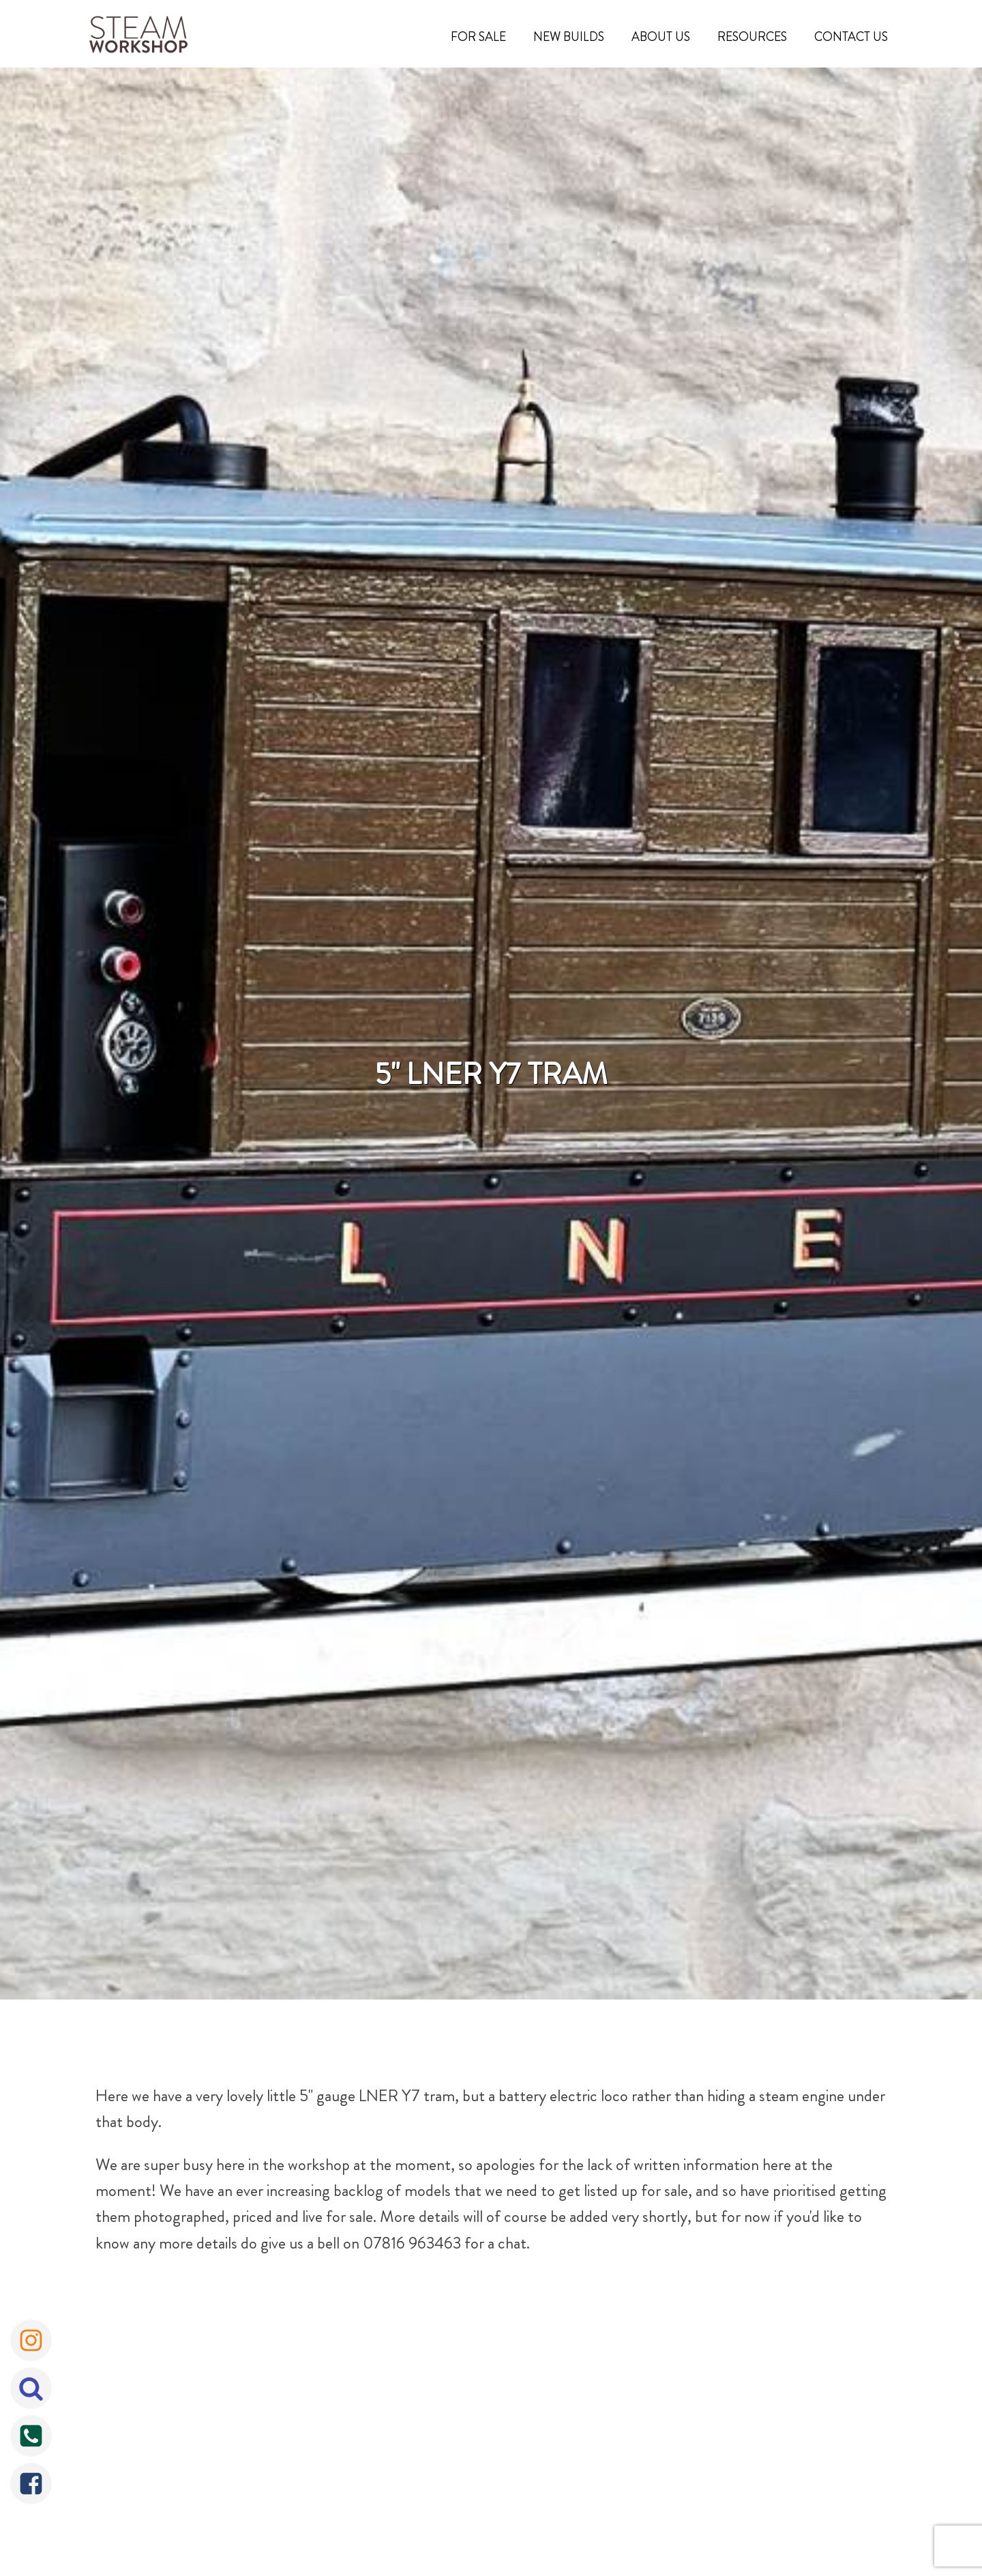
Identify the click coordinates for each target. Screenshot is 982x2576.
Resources (752, 37)
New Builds (568, 37)
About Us (660, 37)
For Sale (478, 37)
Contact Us (851, 37)
